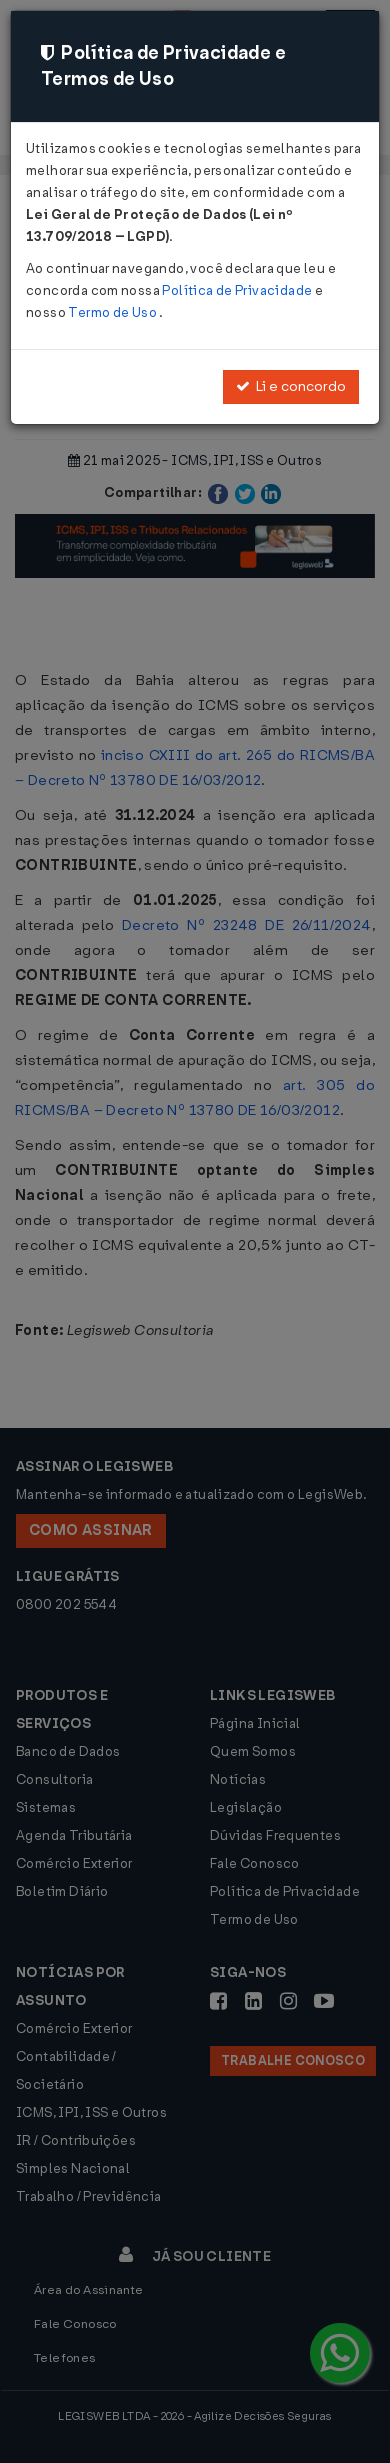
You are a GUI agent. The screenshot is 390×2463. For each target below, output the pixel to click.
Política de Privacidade (238, 290)
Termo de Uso (113, 312)
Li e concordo (291, 386)
